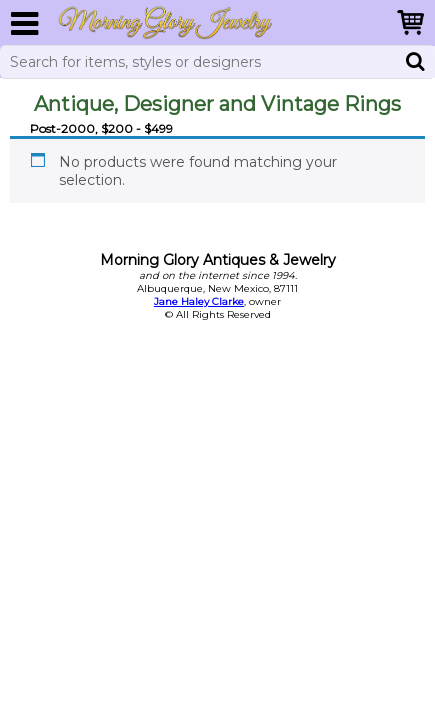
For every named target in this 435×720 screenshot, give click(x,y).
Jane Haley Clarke (199, 301)
